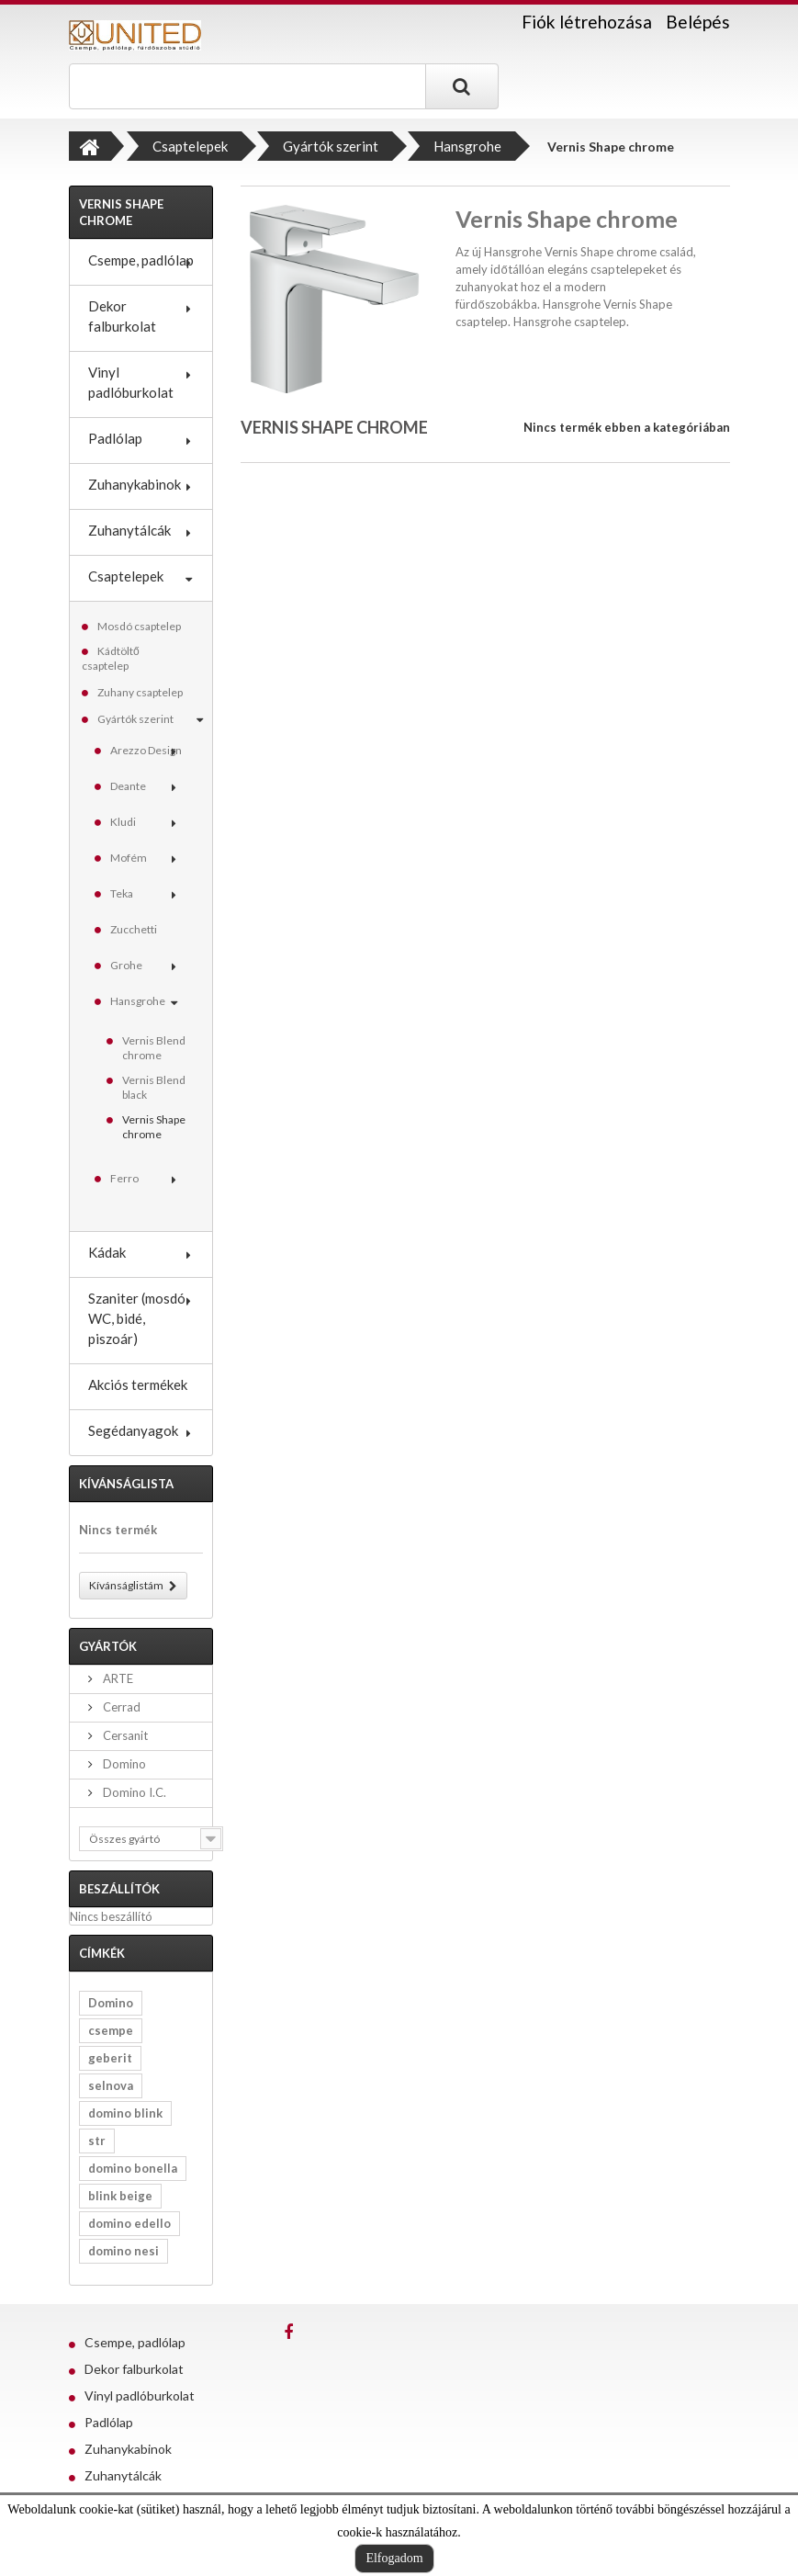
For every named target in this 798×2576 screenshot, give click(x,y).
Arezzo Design (146, 750)
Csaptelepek (125, 576)
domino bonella (132, 2168)
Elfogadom (393, 2558)
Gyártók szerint (135, 719)
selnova (110, 2085)
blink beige (120, 2195)
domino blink (125, 2113)
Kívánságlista (126, 1483)
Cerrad (120, 1707)
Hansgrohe (137, 1001)
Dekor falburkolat (122, 316)
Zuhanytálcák (129, 530)
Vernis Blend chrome (153, 1048)
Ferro (124, 1178)
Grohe (126, 965)
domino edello (129, 2223)
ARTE (116, 1678)
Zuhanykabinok (134, 484)
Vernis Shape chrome (153, 1127)
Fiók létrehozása (587, 22)
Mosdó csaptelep (139, 626)
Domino (123, 1764)
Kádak (107, 1252)
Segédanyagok (133, 1430)
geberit (110, 2058)
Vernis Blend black (153, 1087)
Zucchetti (133, 929)
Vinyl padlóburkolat (131, 382)
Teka (121, 893)
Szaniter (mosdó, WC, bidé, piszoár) (138, 1318)
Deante (128, 786)
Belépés (698, 21)
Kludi (123, 822)
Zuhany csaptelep (140, 692)
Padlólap (115, 438)
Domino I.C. (133, 1792)
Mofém (128, 857)
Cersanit (124, 1735)
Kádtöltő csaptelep (111, 658)
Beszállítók (119, 1888)
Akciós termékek (137, 1384)
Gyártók (108, 1646)
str (97, 2140)
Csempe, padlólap (141, 260)
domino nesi (123, 2250)
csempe (110, 2030)
